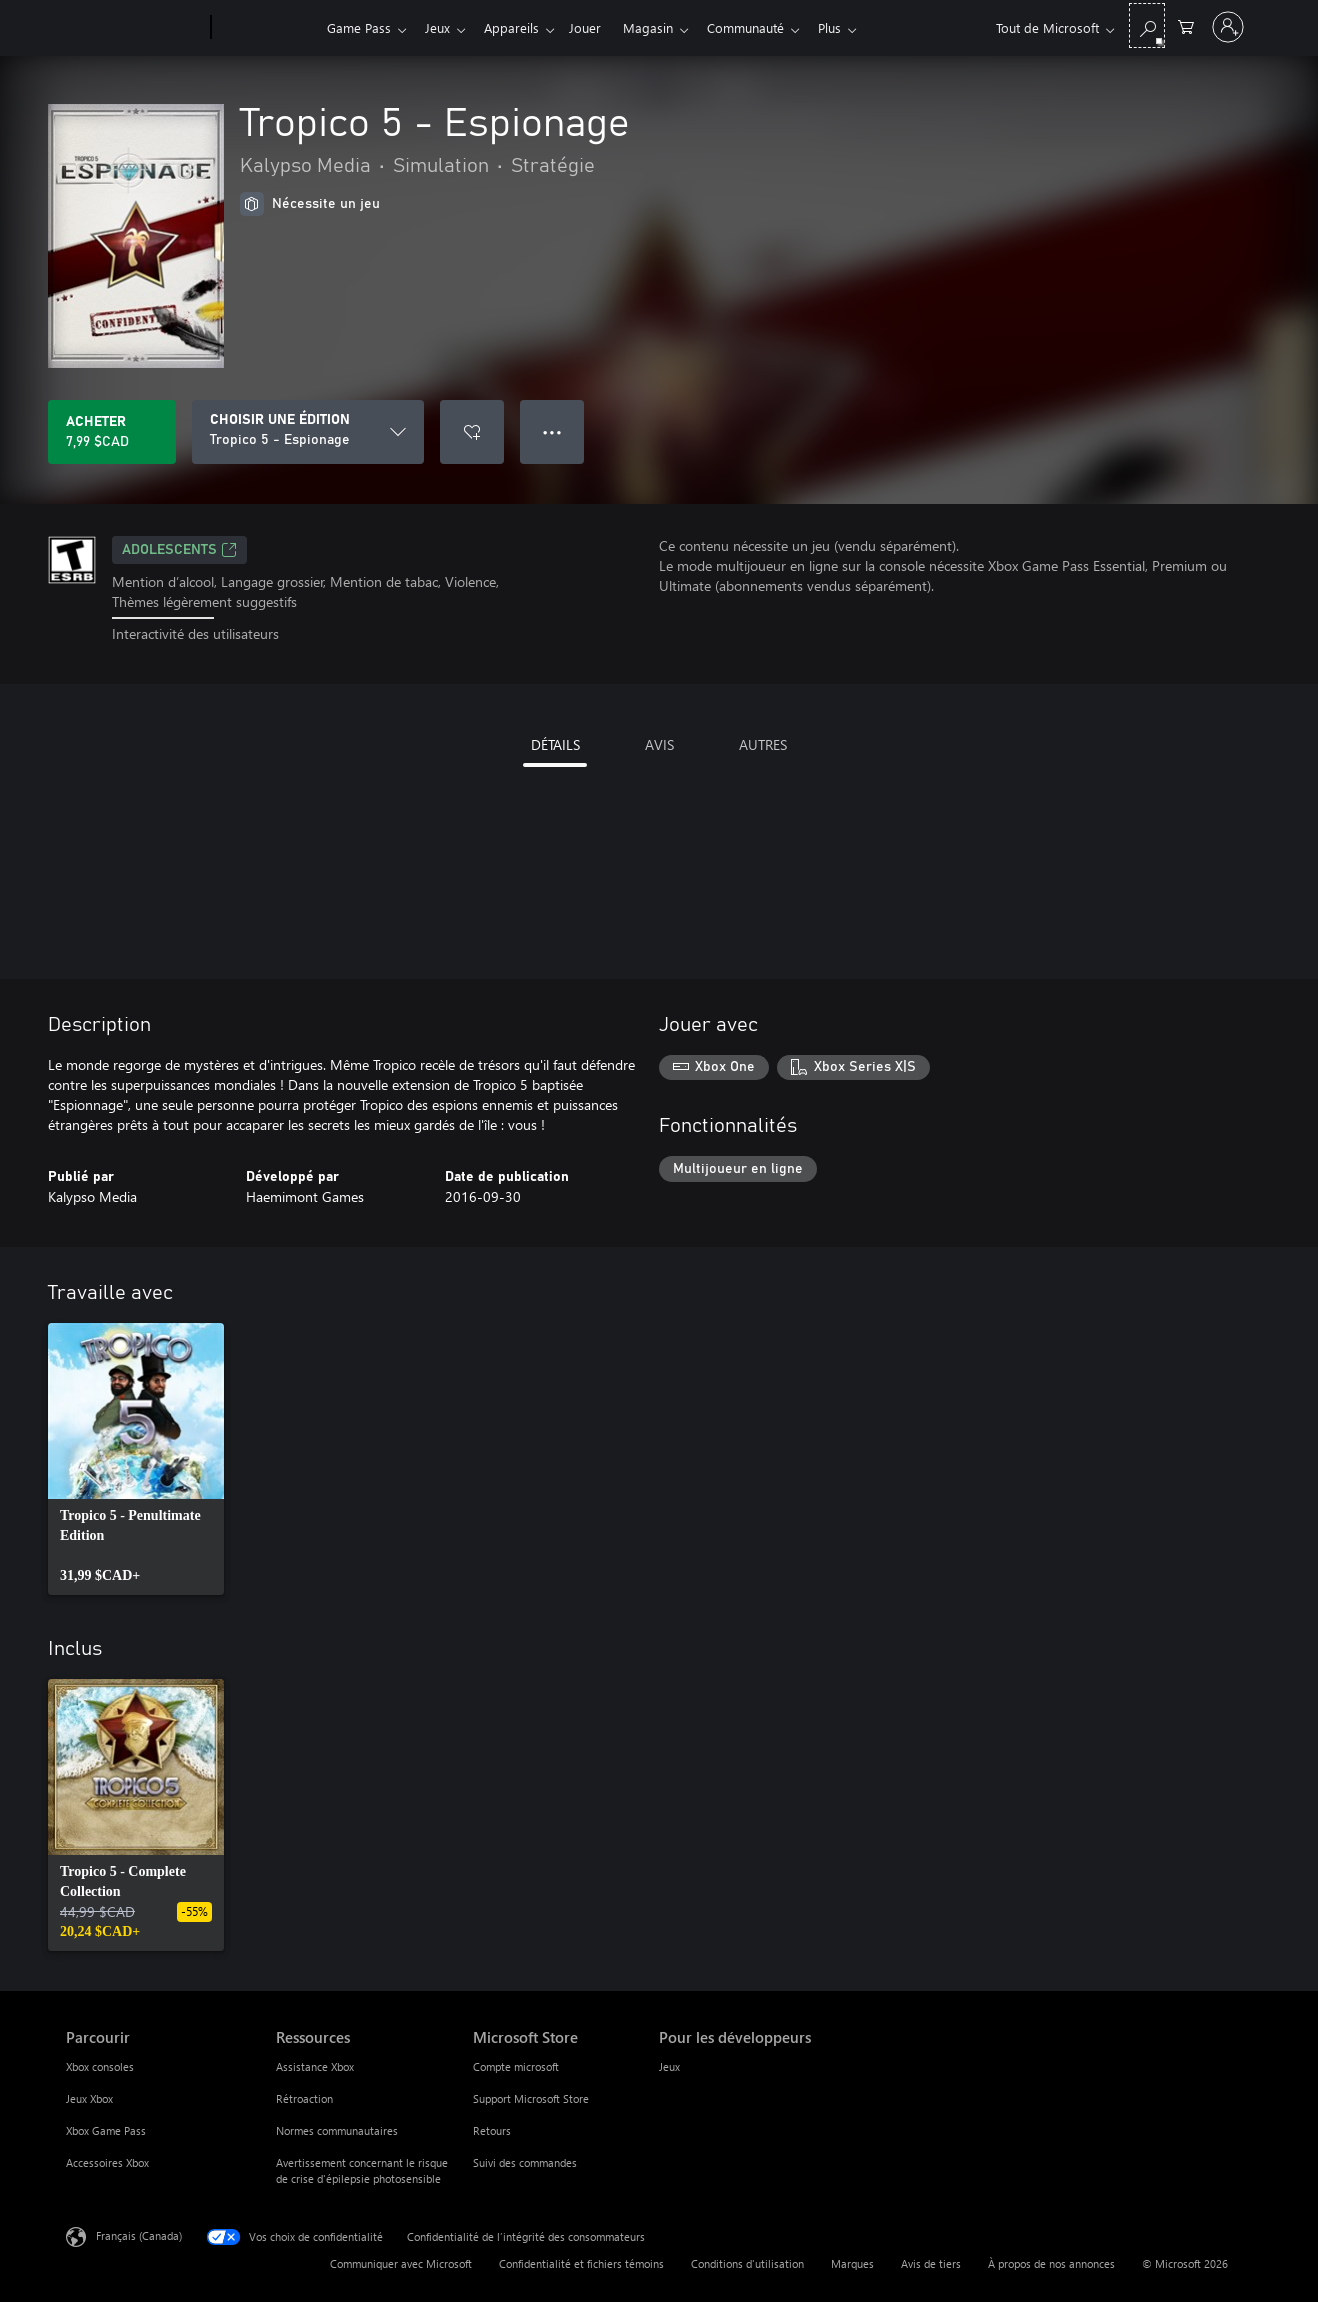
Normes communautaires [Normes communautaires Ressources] (337, 2130)
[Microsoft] (134, 28)
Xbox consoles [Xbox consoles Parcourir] (100, 2066)
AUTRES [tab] (763, 744)
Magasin (664, 27)
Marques (852, 2263)
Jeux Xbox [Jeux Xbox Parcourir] (89, 2098)
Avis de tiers (931, 2263)
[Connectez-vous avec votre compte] (1228, 27)
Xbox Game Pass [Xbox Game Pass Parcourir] (106, 2130)
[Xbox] (266, 28)
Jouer (597, 27)
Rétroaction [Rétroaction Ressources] (304, 2098)
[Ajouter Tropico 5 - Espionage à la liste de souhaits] (472, 432)
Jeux (441, 27)
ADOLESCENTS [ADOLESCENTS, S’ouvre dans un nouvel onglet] (179, 550)
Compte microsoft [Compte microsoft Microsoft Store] (516, 2066)
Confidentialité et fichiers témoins (581, 2263)
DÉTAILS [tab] (555, 744)
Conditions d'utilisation (747, 2263)
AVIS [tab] (659, 744)
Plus (853, 27)
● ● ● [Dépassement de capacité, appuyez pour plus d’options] (552, 431)
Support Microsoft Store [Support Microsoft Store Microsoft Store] (531, 2098)
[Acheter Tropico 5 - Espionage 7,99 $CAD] (112, 432)
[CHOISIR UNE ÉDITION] (308, 432)
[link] (136, 1459)
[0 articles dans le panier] (1186, 25)
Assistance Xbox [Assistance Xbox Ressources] (315, 2066)
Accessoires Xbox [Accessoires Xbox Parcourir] (107, 2162)
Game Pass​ (359, 27)
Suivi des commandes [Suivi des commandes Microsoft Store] (525, 2162)
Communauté (765, 27)
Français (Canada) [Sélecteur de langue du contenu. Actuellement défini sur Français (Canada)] (139, 2234)
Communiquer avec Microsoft (401, 2263)
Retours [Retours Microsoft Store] (492, 2130)
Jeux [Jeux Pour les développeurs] (669, 2066)
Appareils (519, 27)
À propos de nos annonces (1051, 2263)
